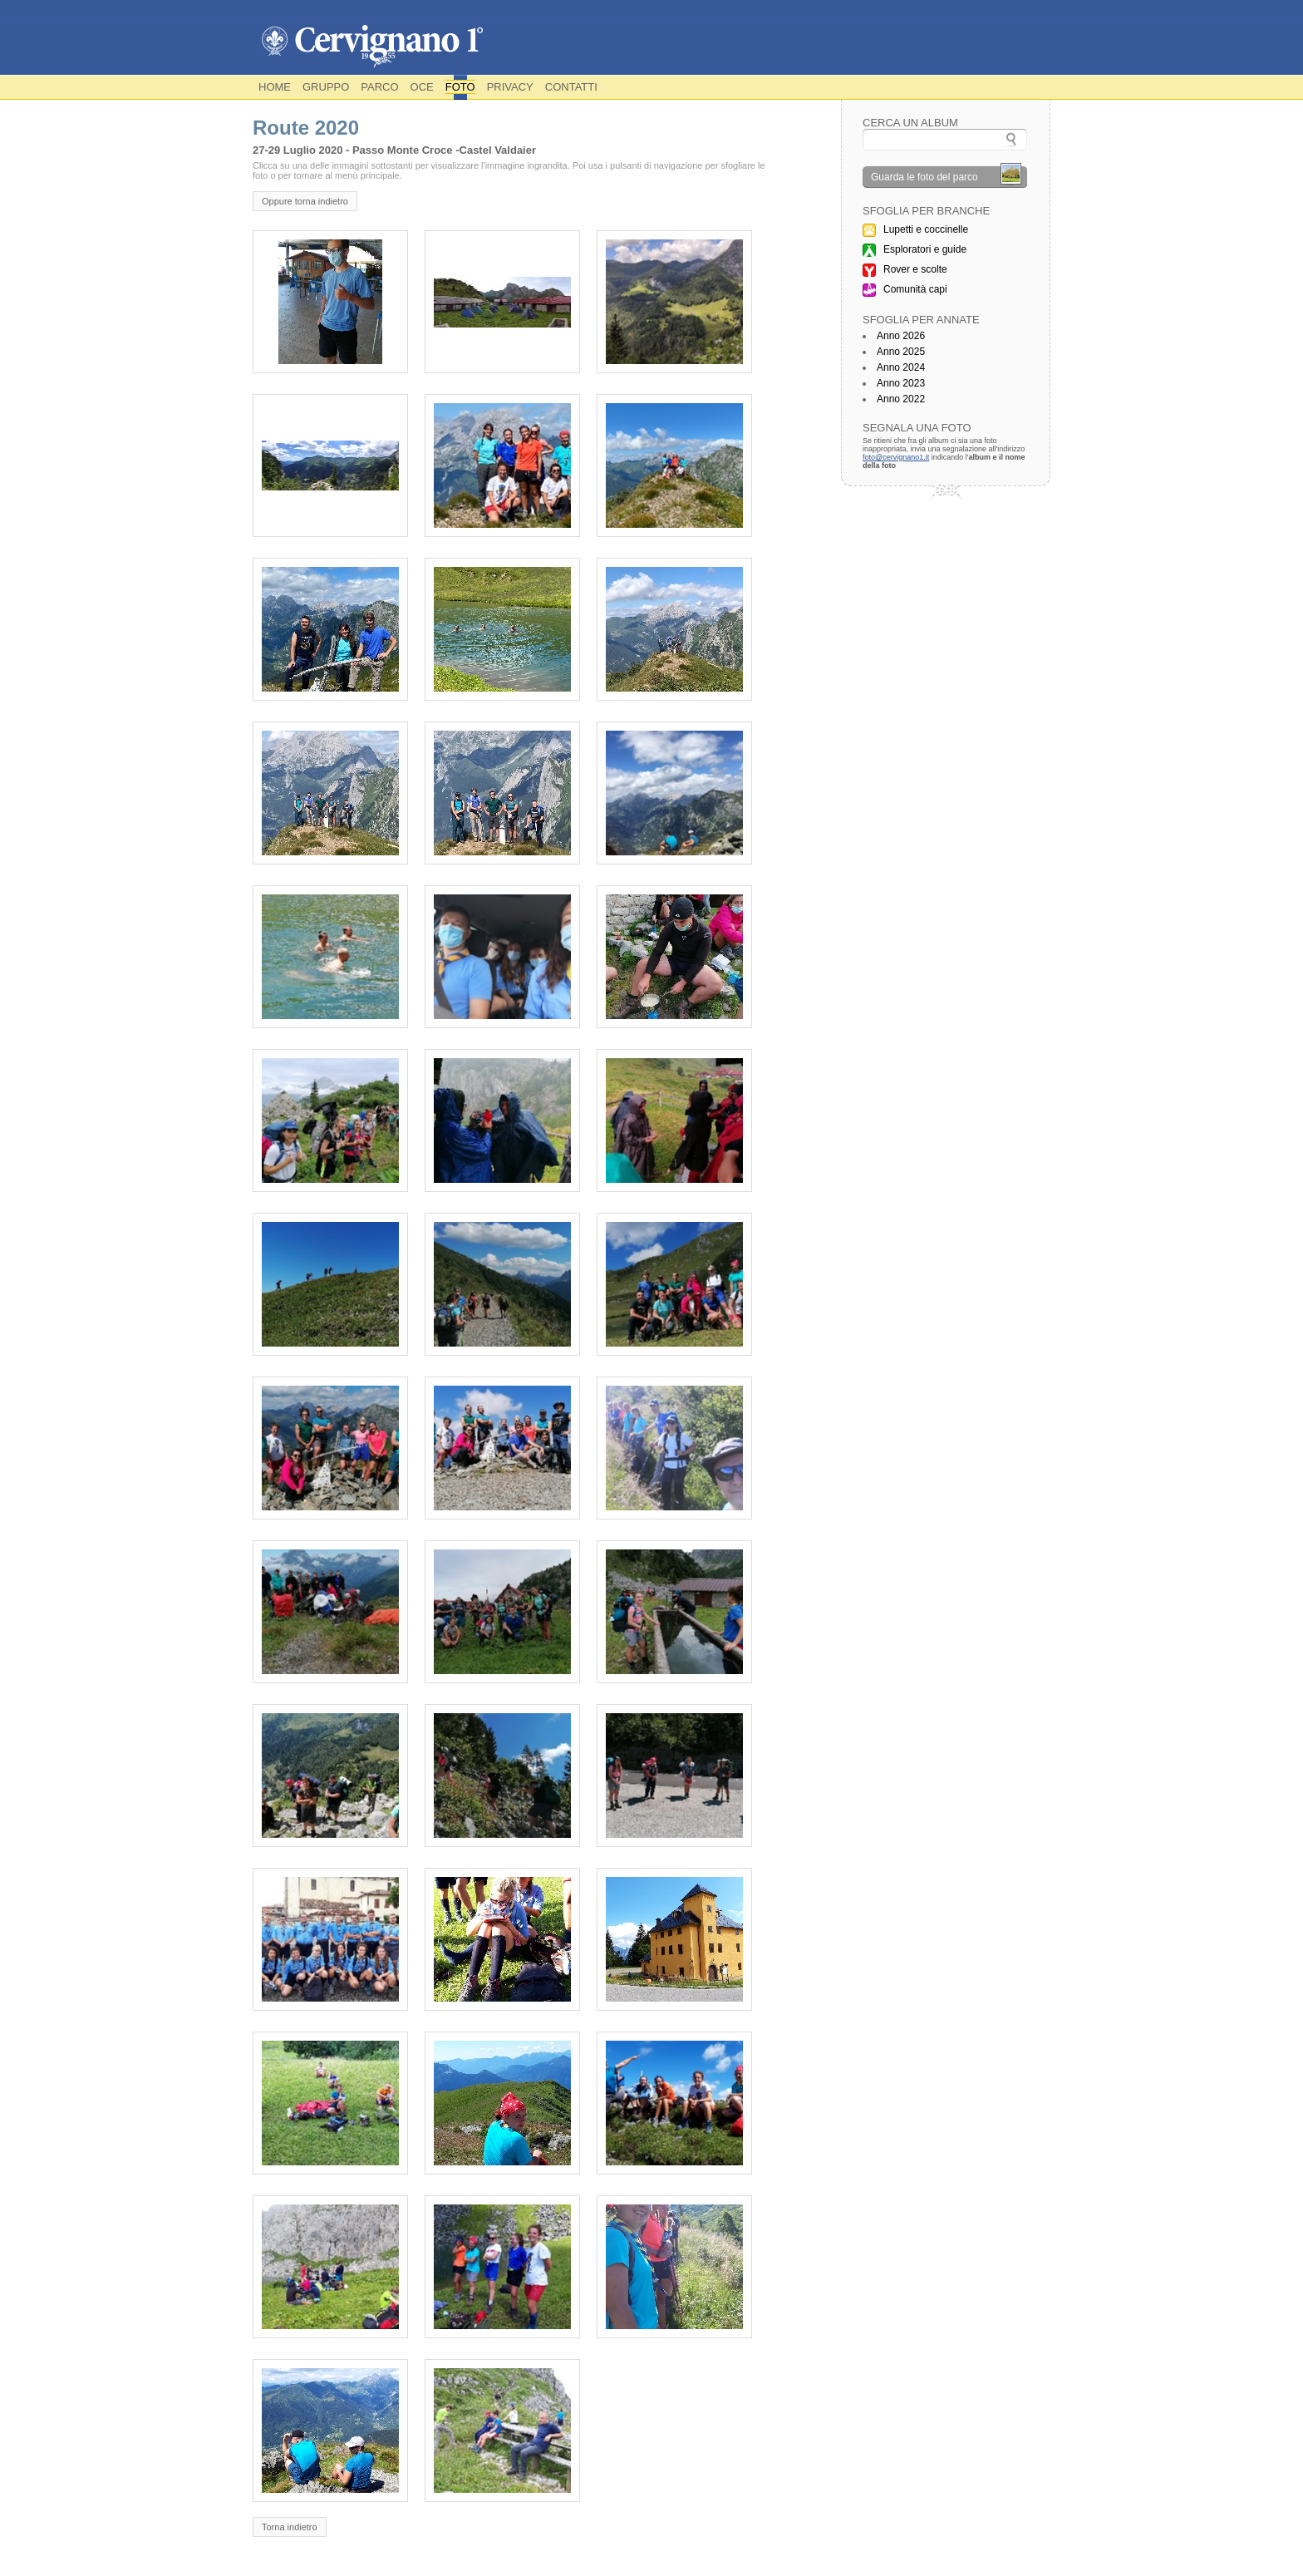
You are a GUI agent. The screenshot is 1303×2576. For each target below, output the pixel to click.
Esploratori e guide (924, 249)
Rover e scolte (915, 269)
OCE (422, 87)
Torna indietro (289, 2527)
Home (274, 87)
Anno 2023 (901, 383)
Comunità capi (915, 289)
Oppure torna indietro (305, 201)
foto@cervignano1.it (896, 457)
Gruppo (325, 87)
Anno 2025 (901, 351)
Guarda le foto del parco (924, 177)
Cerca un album (910, 122)
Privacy (510, 87)
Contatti (571, 87)
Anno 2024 (901, 367)
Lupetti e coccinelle (925, 229)
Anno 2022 (901, 399)
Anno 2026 (901, 336)
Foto (460, 87)
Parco (379, 87)
